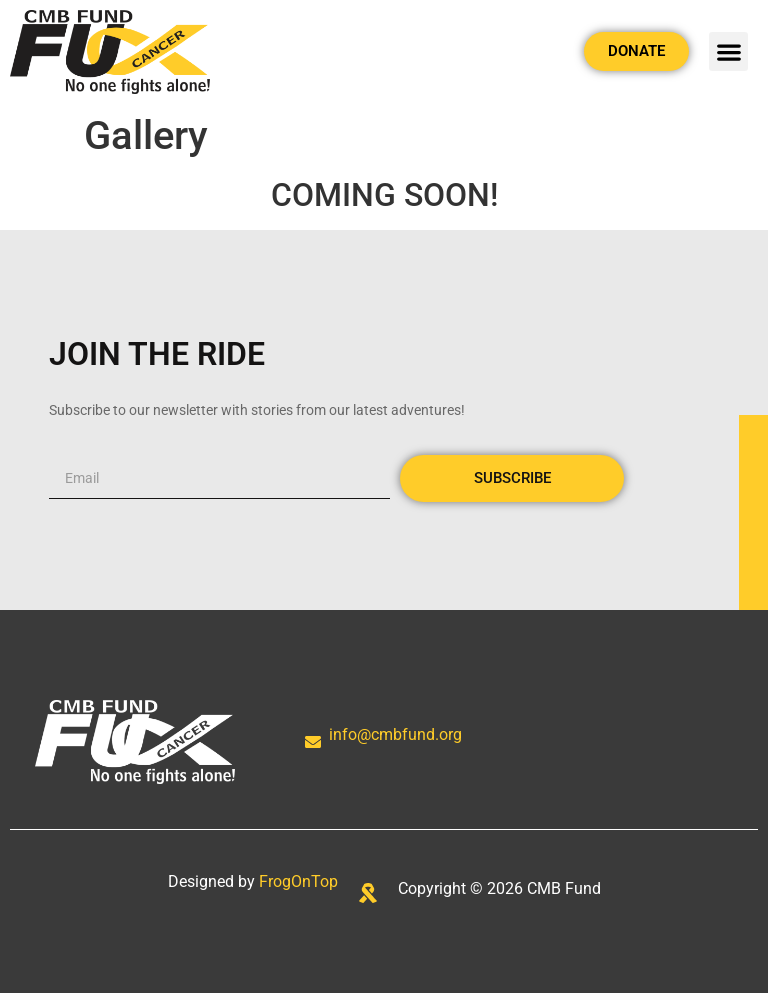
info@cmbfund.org (395, 734)
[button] (728, 51)
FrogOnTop (298, 881)
